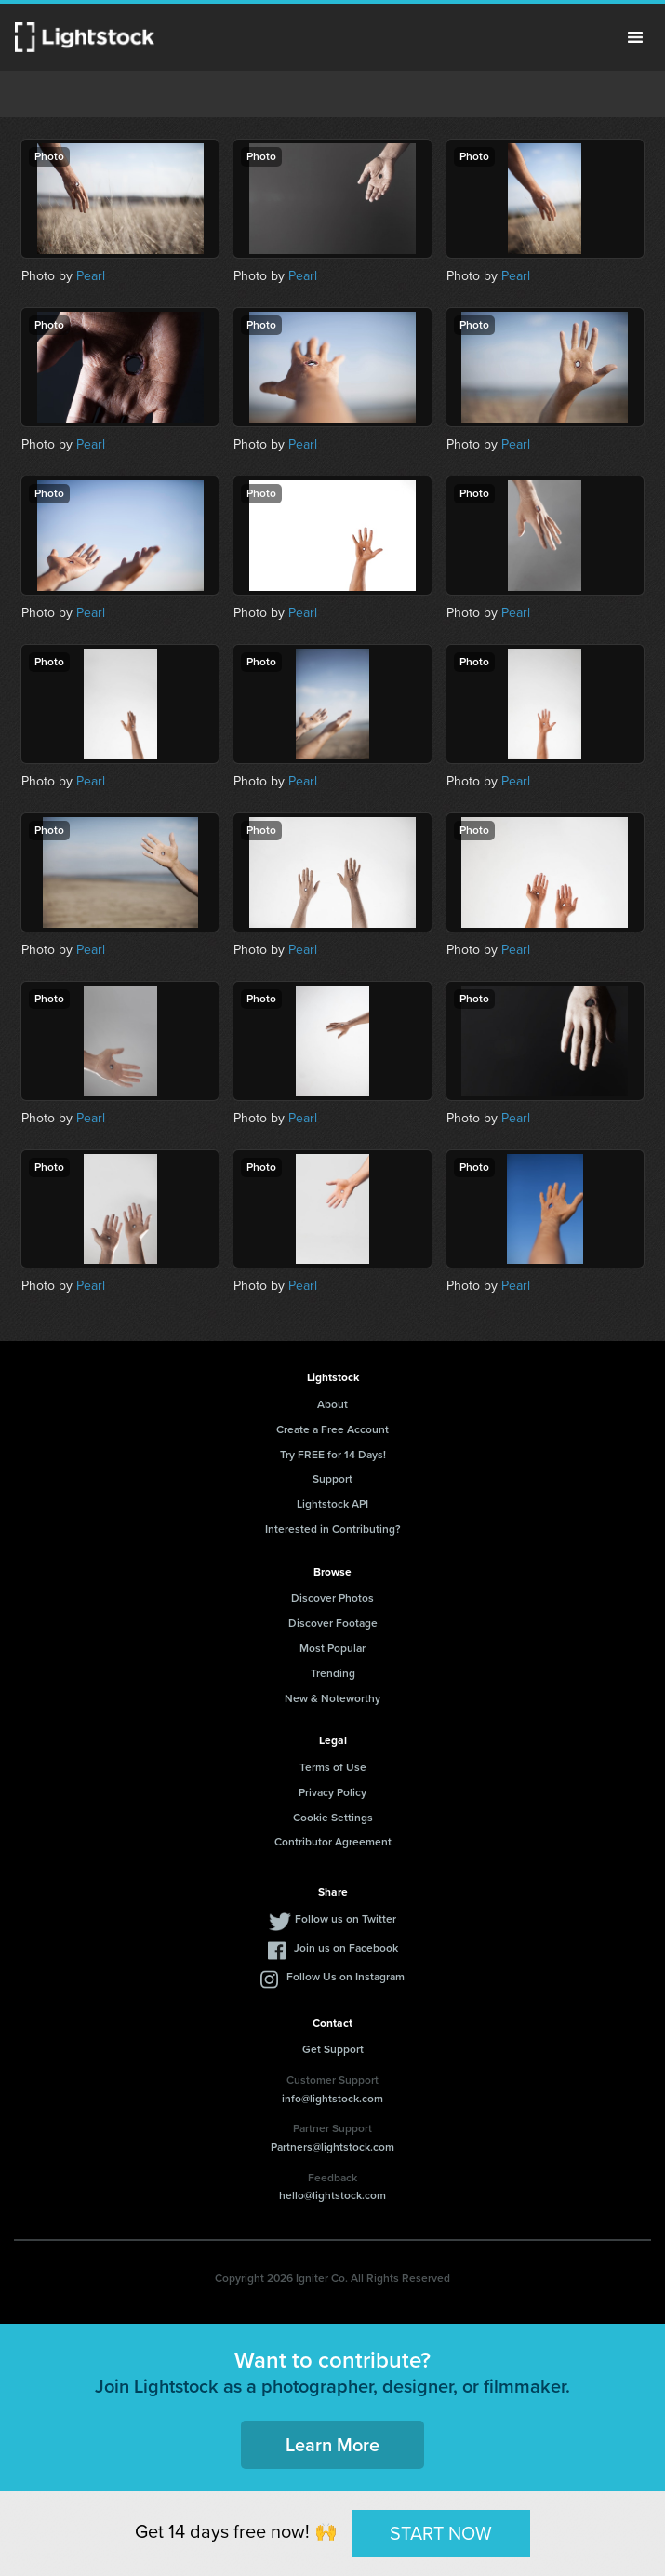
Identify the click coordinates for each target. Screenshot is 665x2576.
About (332, 1404)
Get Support (333, 2049)
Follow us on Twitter (345, 1919)
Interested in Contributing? (333, 1529)
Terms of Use (332, 1767)
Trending (333, 1673)
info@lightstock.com (332, 2098)
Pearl (90, 276)
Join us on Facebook (346, 1947)
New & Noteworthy (332, 1698)
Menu (635, 37)
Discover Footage (333, 1623)
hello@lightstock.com (332, 2195)
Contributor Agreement (333, 1841)
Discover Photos (332, 1598)
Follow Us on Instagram (345, 1976)
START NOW (441, 2533)
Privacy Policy (332, 1792)
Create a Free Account (332, 1429)
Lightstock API (332, 1504)
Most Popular (332, 1648)
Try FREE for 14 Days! (333, 1454)
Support (332, 1478)
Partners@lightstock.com (332, 2147)
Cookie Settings (333, 1817)
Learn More (332, 2445)
